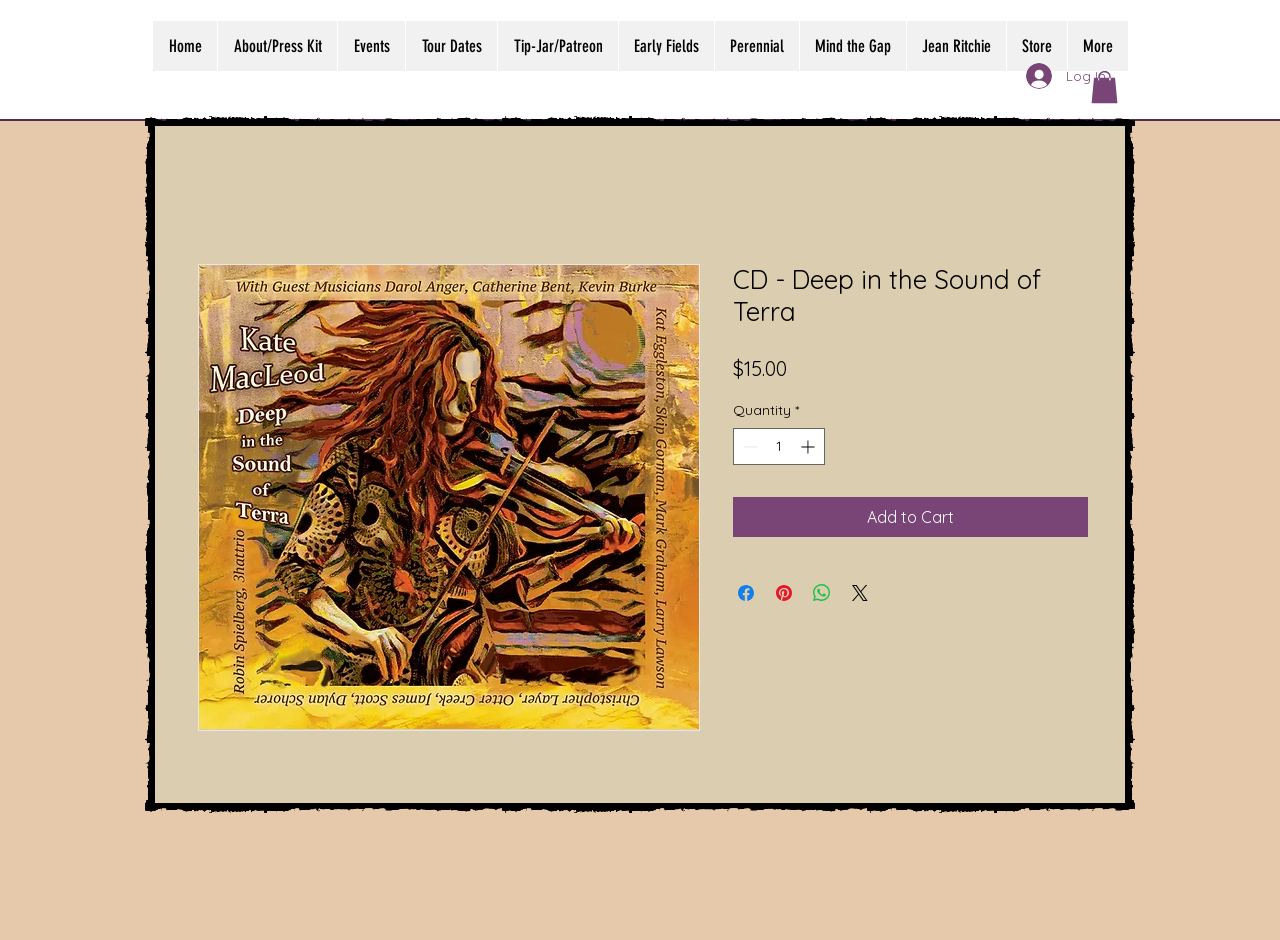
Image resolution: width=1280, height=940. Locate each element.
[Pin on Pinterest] (784, 593)
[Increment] (809, 446)
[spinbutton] (779, 446)
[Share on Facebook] (746, 593)
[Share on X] (860, 593)
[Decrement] (748, 446)
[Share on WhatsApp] (822, 593)
